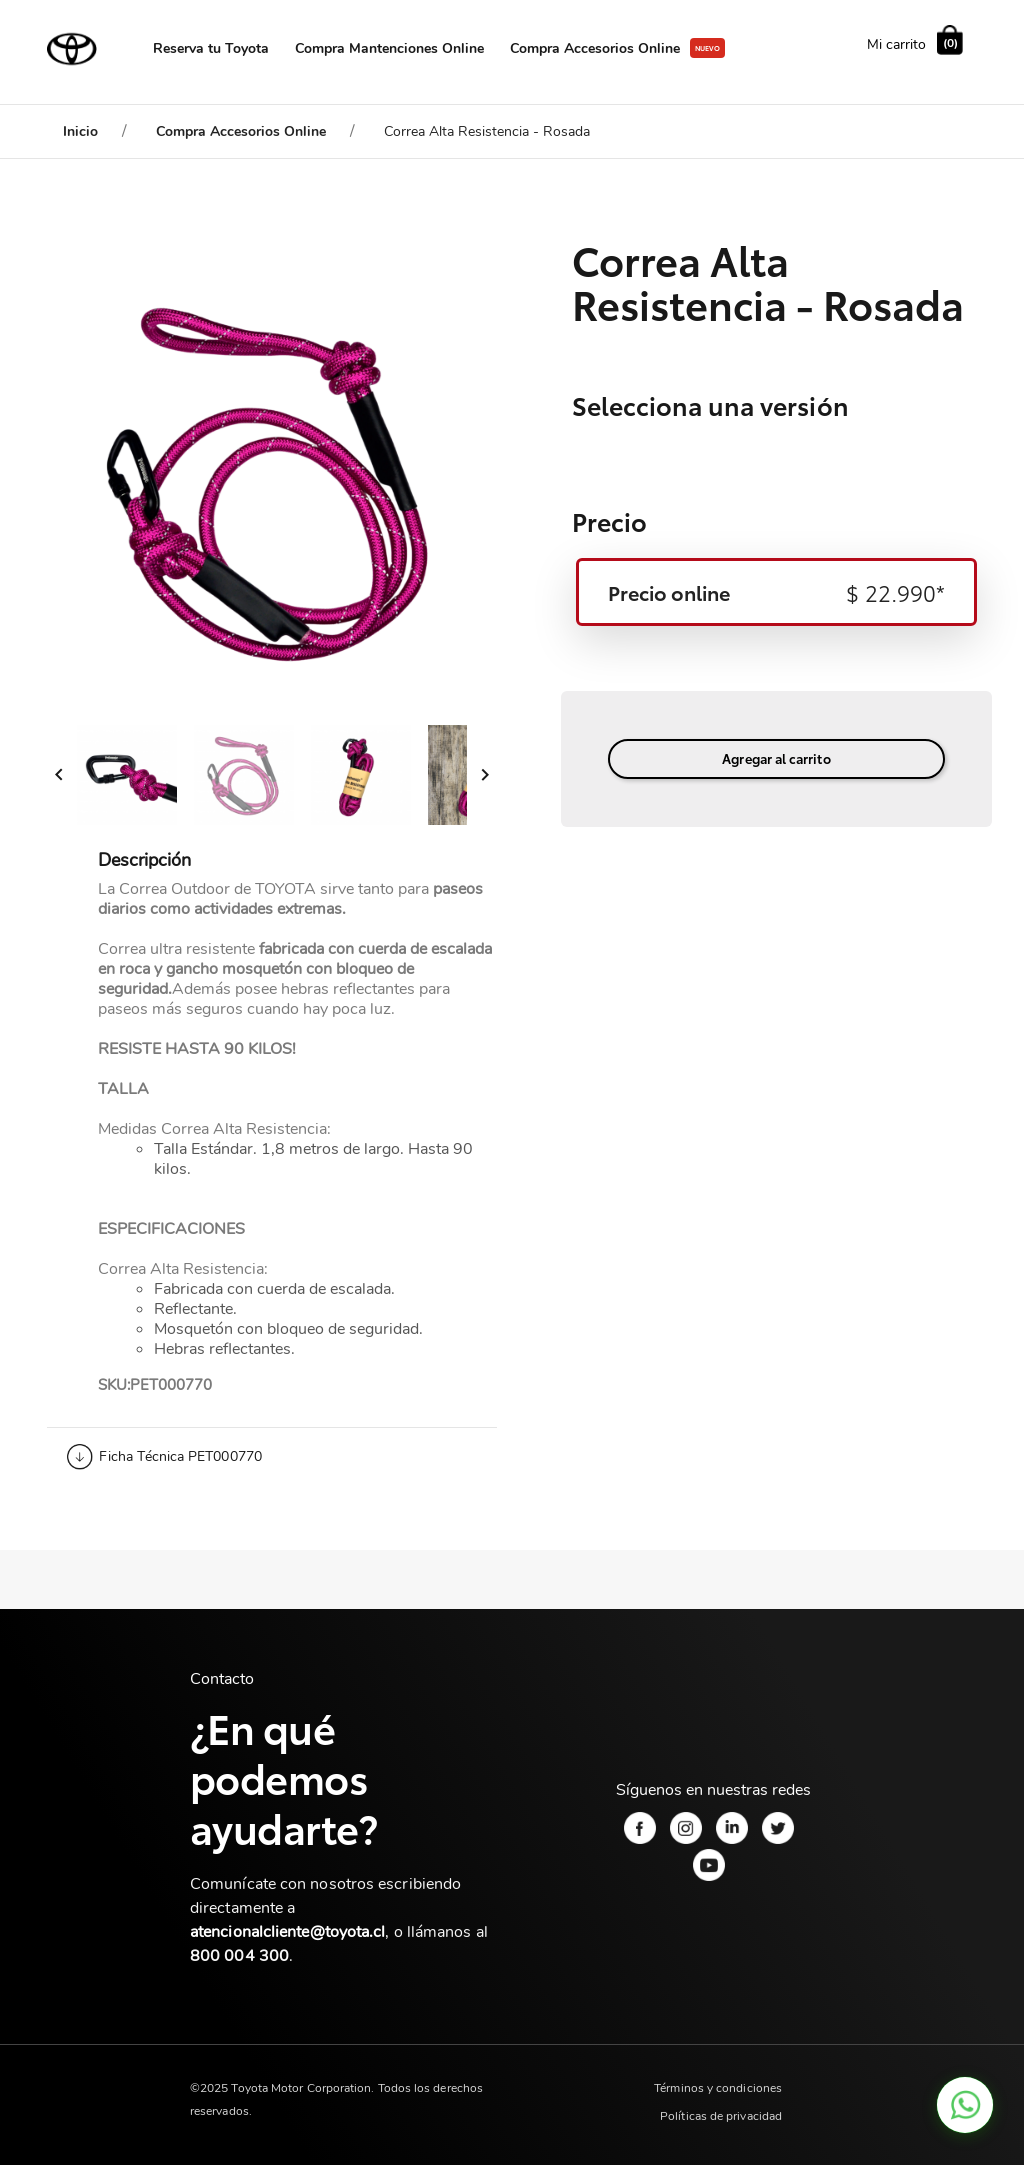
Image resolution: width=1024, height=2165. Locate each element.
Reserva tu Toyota (211, 48)
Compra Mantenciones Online (389, 48)
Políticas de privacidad (721, 2116)
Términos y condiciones (718, 2088)
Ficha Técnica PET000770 (180, 1456)
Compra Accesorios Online (595, 48)
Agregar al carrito (776, 758)
